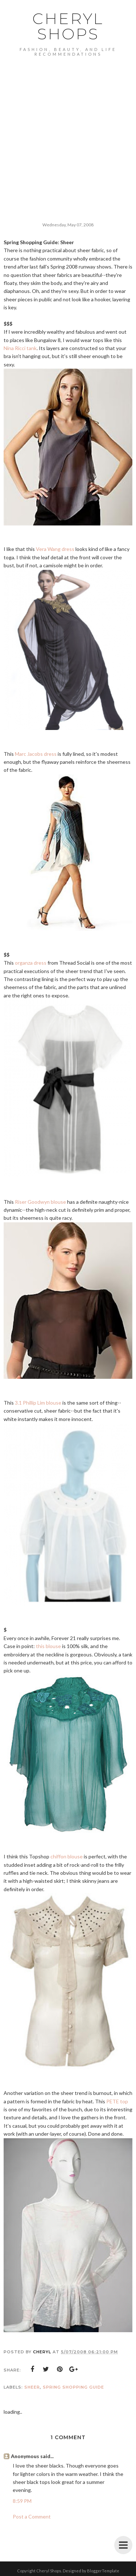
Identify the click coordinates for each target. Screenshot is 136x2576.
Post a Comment (32, 2516)
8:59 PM (22, 2501)
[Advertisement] (68, 128)
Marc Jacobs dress (36, 754)
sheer (32, 2387)
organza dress (30, 963)
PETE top (117, 2101)
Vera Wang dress (55, 549)
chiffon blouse (66, 1856)
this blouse (48, 1646)
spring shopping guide (73, 2387)
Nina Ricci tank (20, 348)
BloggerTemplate (103, 2570)
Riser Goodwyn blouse (40, 1202)
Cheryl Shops (68, 26)
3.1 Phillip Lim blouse (38, 1403)
